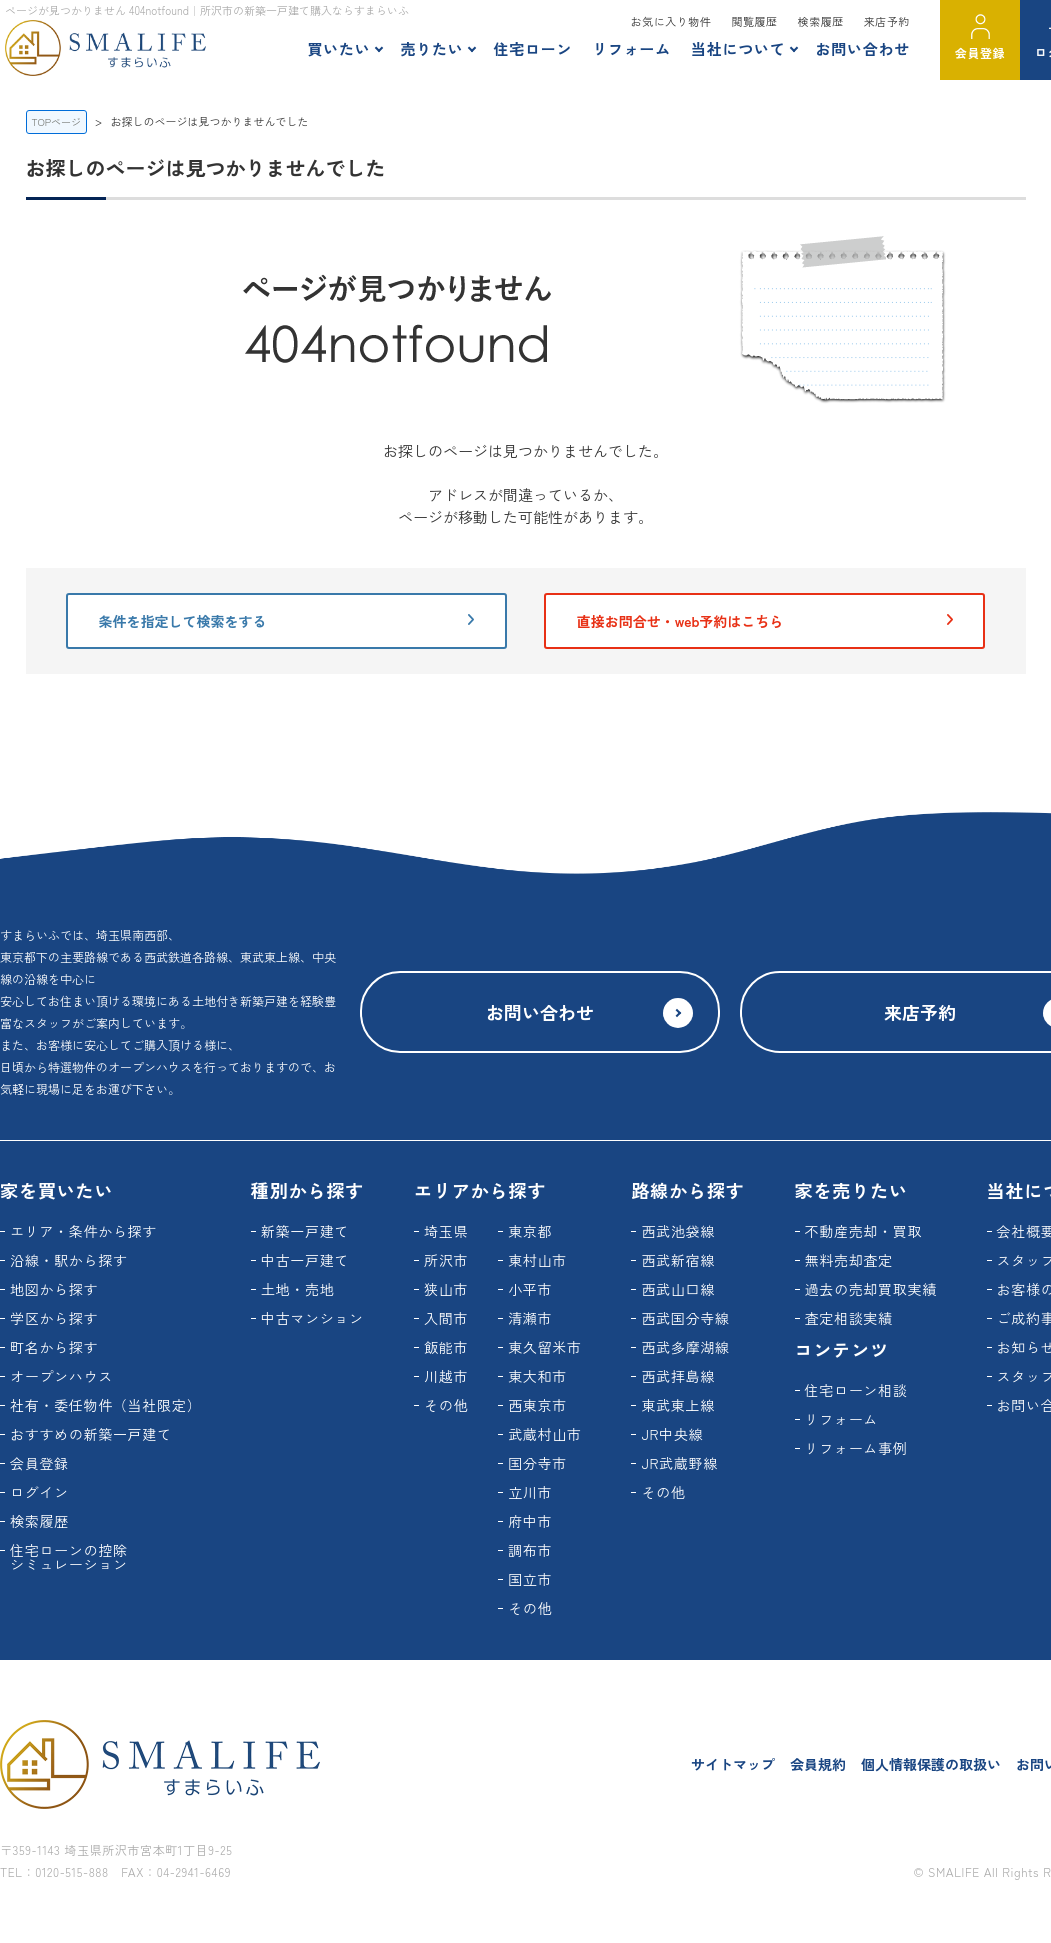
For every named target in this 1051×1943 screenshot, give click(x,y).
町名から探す (54, 1347)
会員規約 (818, 1764)
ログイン (39, 1492)
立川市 (530, 1492)
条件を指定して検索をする (286, 621)
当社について (738, 48)
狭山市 (446, 1289)
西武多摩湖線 (685, 1347)
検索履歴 (821, 21)
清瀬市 (530, 1318)
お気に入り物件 (671, 21)
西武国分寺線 (685, 1318)
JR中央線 (672, 1434)
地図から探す (54, 1289)
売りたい (431, 48)
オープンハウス (61, 1376)
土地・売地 (298, 1289)
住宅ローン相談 (856, 1390)
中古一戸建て (305, 1260)
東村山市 (537, 1260)
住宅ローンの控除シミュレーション (69, 1557)
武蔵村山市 (545, 1434)
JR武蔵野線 (679, 1463)
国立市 (530, 1579)
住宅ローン (532, 48)
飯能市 (446, 1347)
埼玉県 (446, 1231)
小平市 (530, 1289)
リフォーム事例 (856, 1448)
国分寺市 (537, 1463)
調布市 (530, 1550)
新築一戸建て (305, 1231)
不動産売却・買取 (864, 1231)
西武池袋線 (678, 1231)
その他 (446, 1405)
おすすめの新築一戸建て (91, 1434)
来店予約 (887, 21)
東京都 (530, 1231)
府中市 (530, 1521)
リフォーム (631, 48)
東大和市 (537, 1376)
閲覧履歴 (754, 21)
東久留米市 (545, 1347)
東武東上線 (678, 1405)
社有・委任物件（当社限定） (105, 1405)
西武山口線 (678, 1289)
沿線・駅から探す (69, 1260)
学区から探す (54, 1318)
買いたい (338, 48)
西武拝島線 (678, 1376)
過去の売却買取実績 (871, 1289)
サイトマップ (733, 1764)
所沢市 (446, 1260)
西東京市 (537, 1405)
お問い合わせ (862, 48)
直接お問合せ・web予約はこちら (765, 621)
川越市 (446, 1376)
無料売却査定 (849, 1260)
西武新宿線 (678, 1260)
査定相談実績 (849, 1318)
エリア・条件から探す (83, 1231)
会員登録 (980, 52)
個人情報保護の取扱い (931, 1764)
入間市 (446, 1318)
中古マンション (312, 1318)
